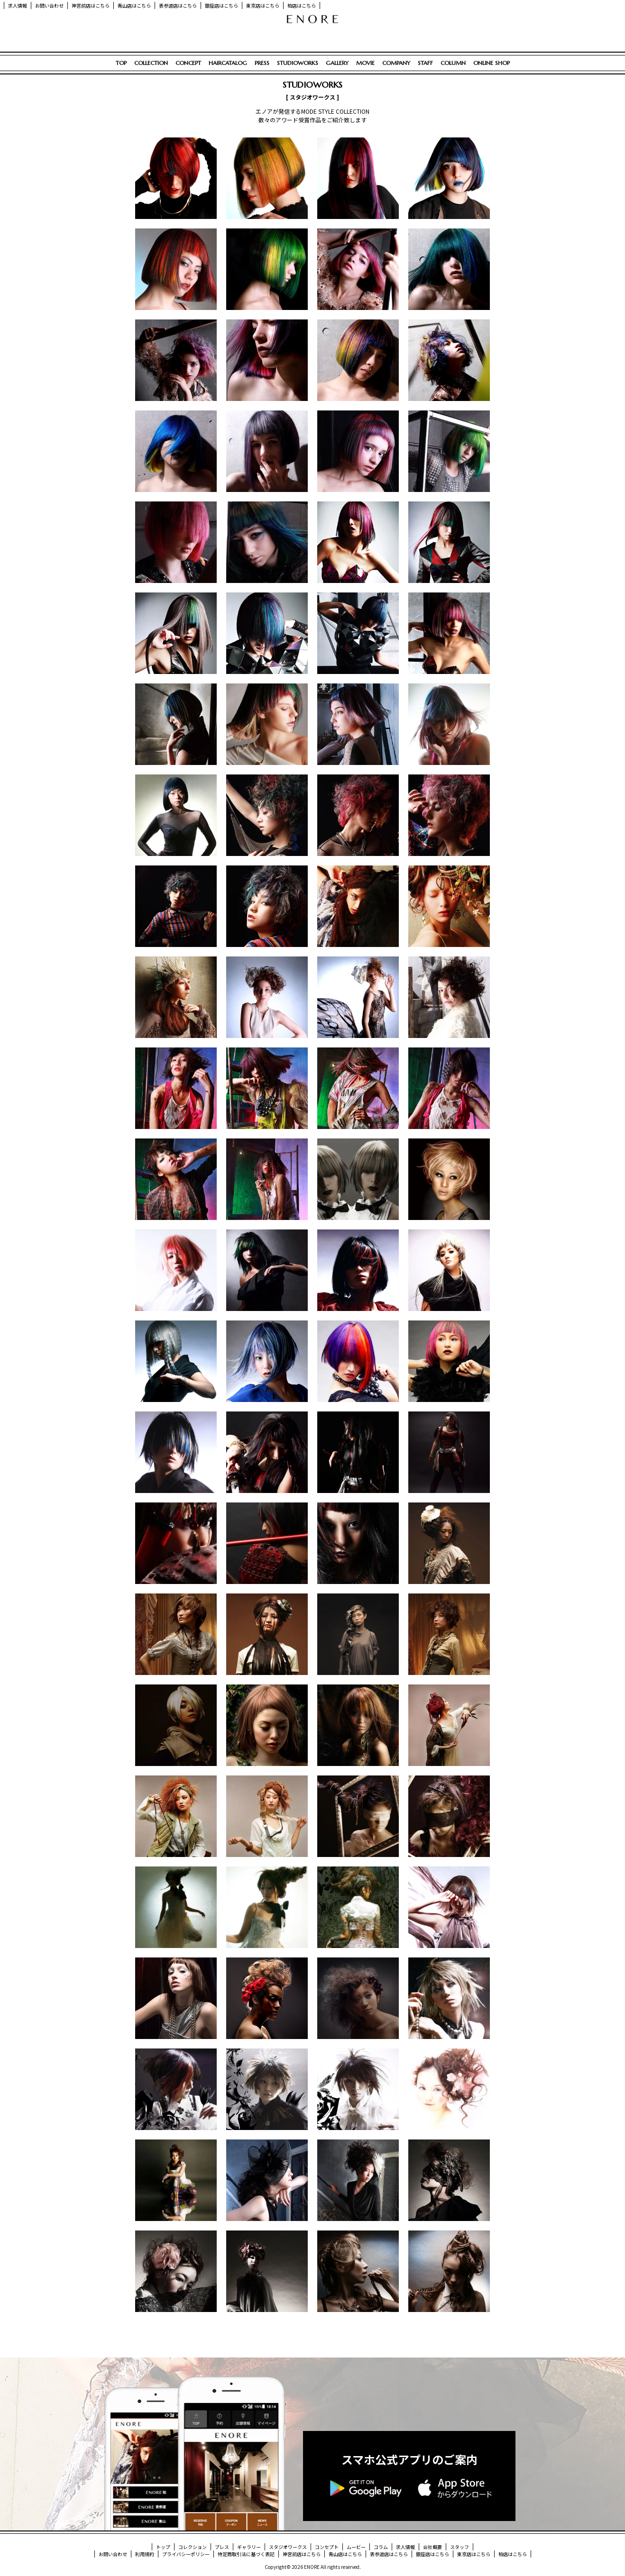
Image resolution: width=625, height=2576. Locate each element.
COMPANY (396, 62)
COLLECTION (151, 62)
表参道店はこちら (178, 5)
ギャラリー (249, 2546)
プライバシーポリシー (186, 2554)
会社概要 (432, 2546)
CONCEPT (188, 62)
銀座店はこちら (221, 5)
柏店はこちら (301, 5)
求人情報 (17, 5)
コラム (381, 2546)
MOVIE (365, 62)
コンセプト (327, 2546)
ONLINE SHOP (491, 62)
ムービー (356, 2546)
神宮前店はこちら (91, 5)
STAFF (425, 62)
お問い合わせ (49, 5)
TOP (121, 62)
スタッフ (459, 2546)
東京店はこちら (262, 5)
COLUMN (453, 62)
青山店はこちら (134, 5)
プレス (222, 2546)
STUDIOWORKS (297, 62)
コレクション (192, 2546)
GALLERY (337, 62)
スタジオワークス (288, 2546)
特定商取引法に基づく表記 (246, 2554)
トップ (163, 2546)
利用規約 (144, 2554)
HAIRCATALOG (228, 62)
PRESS (262, 62)
